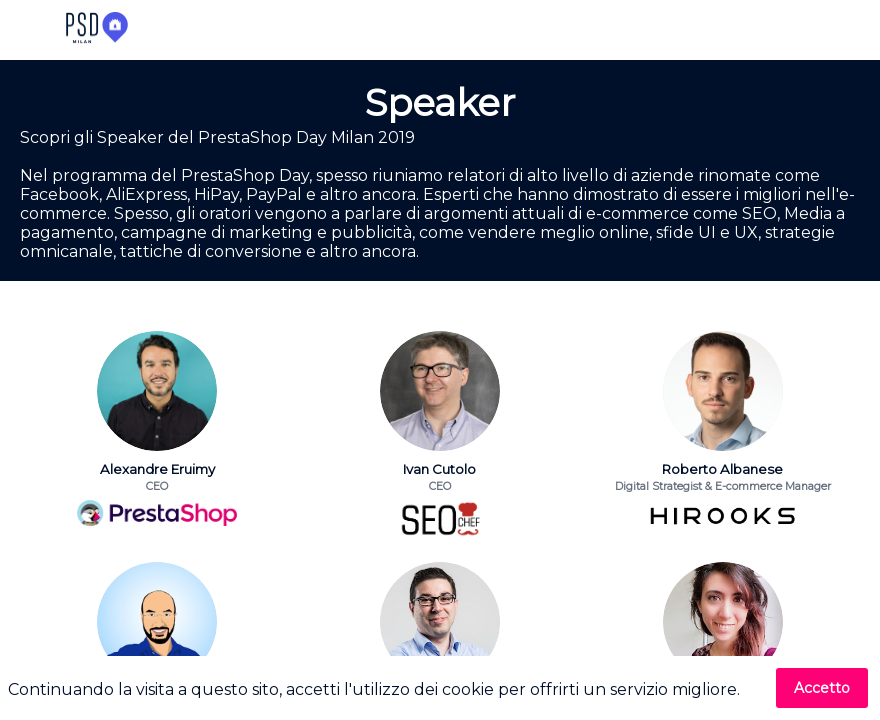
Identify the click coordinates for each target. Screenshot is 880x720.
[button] (30, 30)
